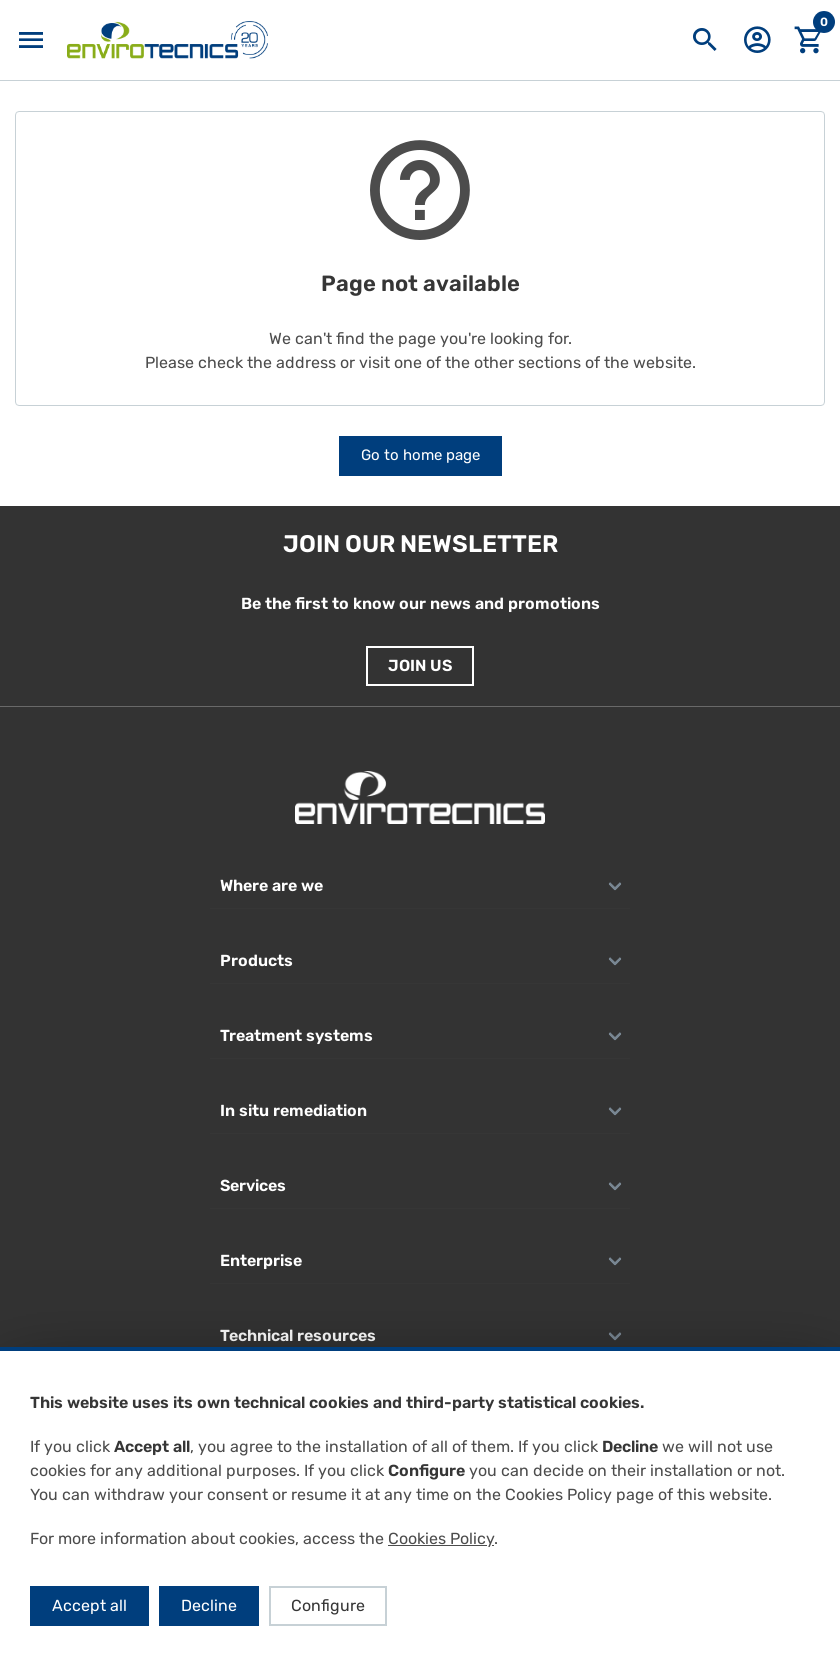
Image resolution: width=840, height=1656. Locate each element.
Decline (209, 1605)
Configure (328, 1605)
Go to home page (420, 455)
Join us (420, 665)
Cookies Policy (441, 1538)
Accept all (89, 1605)
